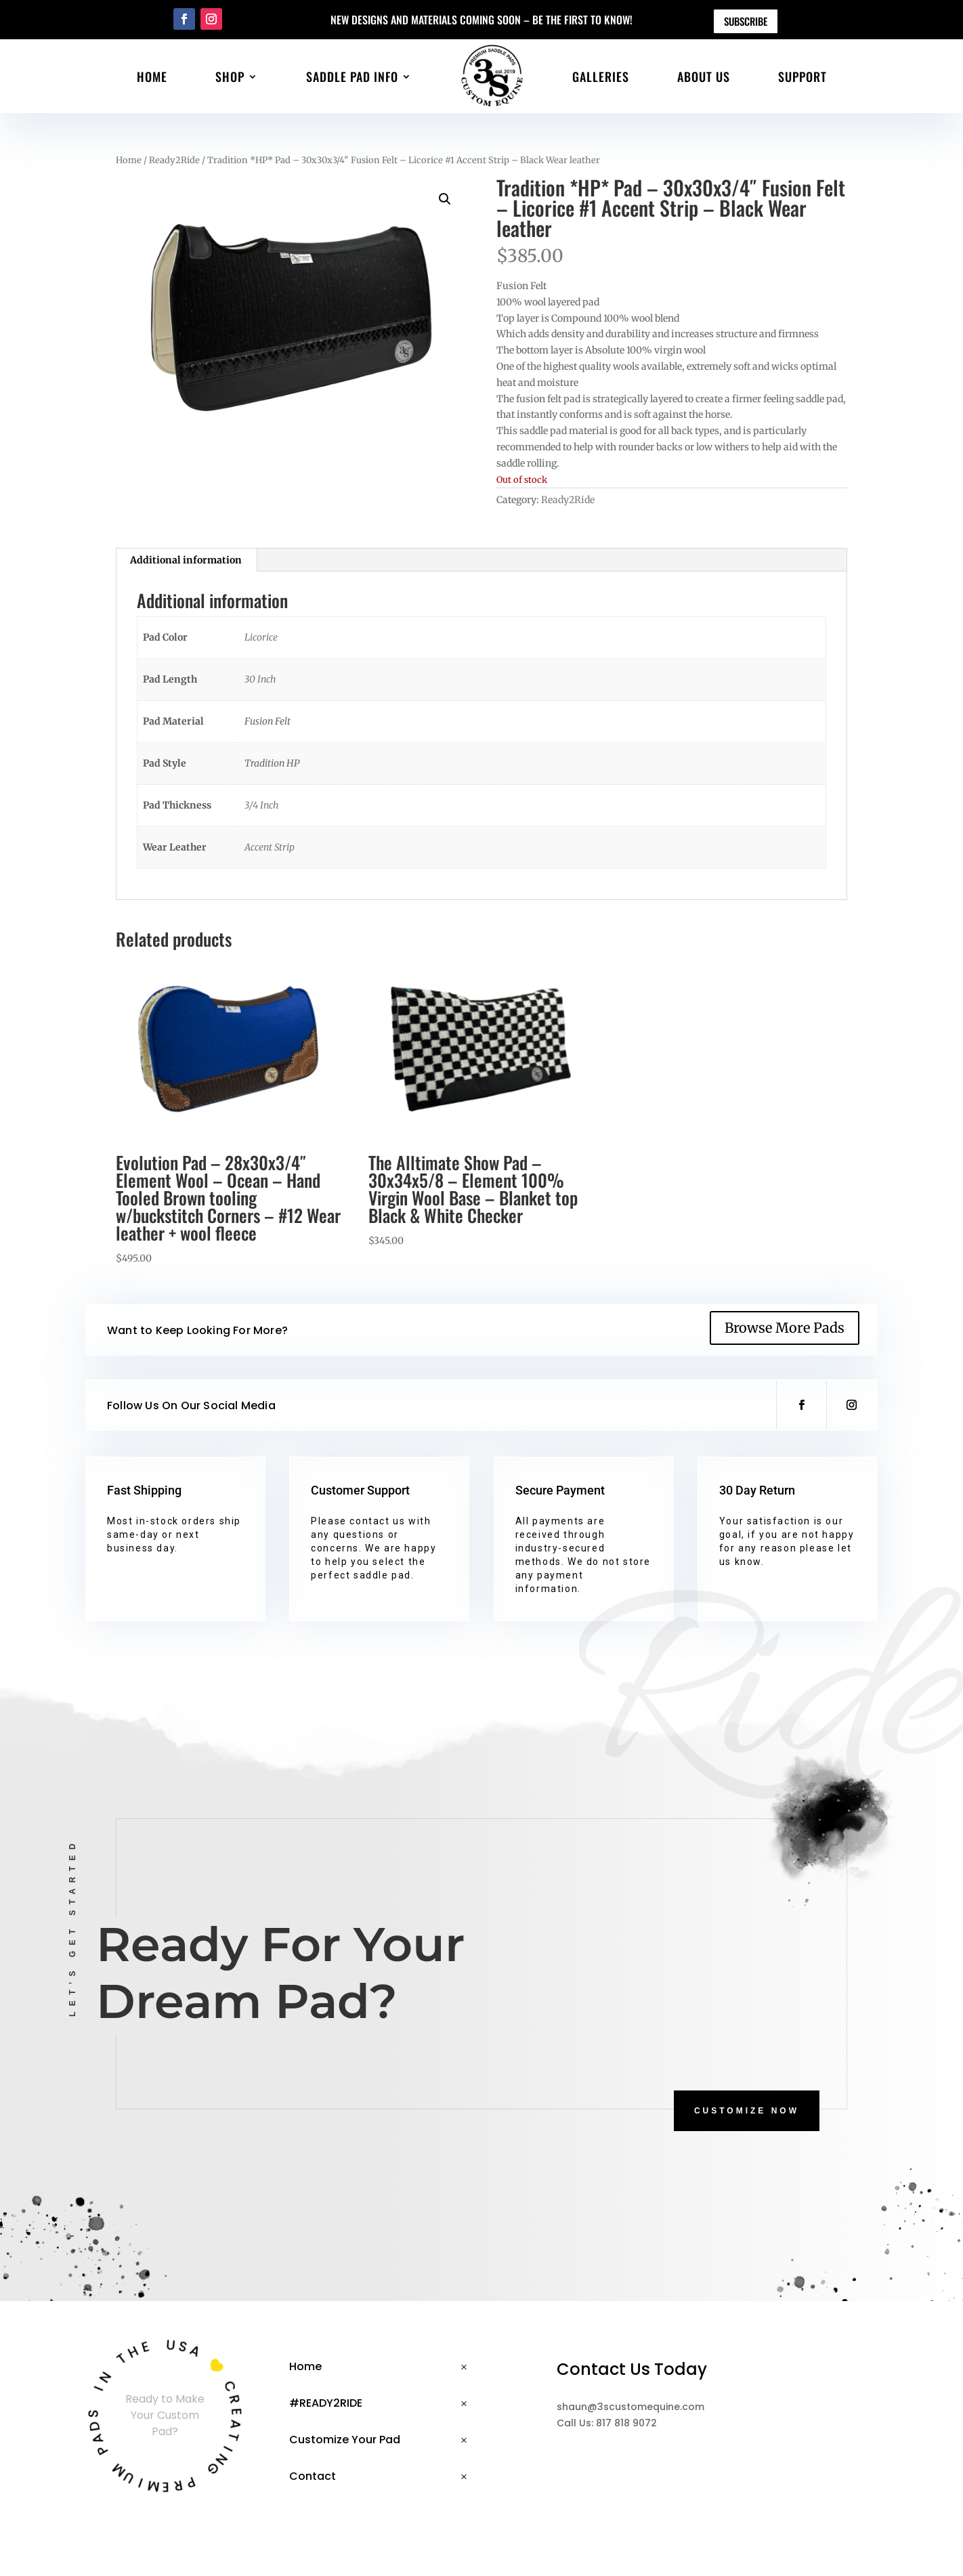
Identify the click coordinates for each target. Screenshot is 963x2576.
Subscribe (745, 21)
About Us (703, 76)
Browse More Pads (784, 1327)
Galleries (600, 76)
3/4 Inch (261, 805)
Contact (312, 2476)
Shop (229, 76)
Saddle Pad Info (352, 76)
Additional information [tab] (186, 560)
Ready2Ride (174, 160)
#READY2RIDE (325, 2403)
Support (802, 76)
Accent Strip (269, 847)
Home (152, 76)
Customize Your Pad (344, 2439)
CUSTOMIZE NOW (746, 2111)
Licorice (261, 637)
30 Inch (260, 679)
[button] (445, 199)
